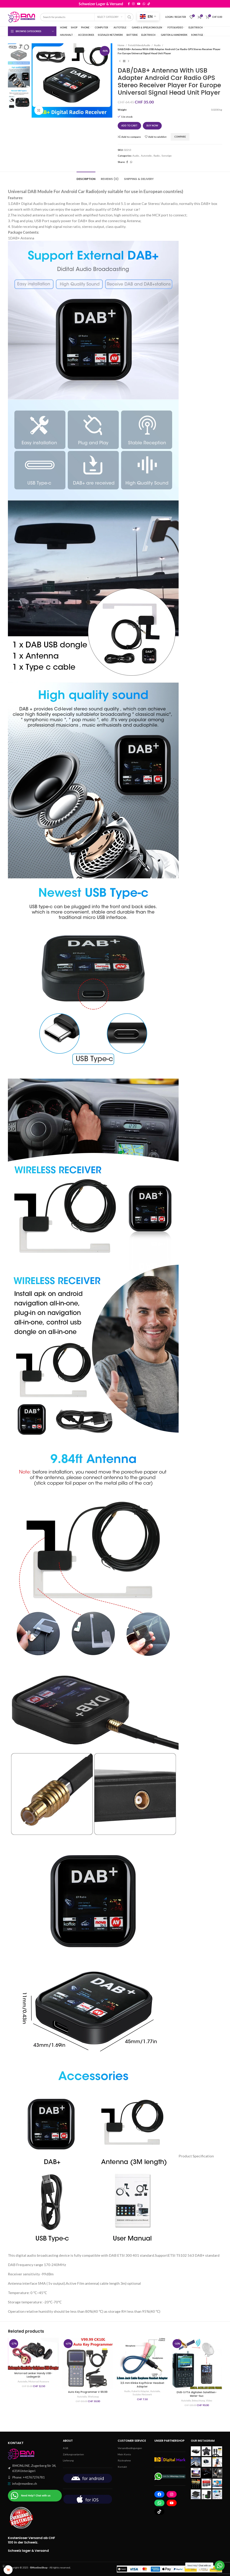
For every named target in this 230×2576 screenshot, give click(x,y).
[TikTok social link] (153, 3)
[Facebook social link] (133, 3)
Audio (157, 45)
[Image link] (21, 2453)
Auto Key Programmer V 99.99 (87, 2392)
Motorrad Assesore (38, 2381)
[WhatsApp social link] (148, 3)
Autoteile (146, 155)
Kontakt (122, 2466)
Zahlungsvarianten (73, 2454)
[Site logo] (22, 16)
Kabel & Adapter (140, 2391)
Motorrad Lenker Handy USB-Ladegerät (33, 2375)
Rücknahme (124, 2460)
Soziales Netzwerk (142, 2394)
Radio (156, 155)
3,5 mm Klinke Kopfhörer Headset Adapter (142, 2384)
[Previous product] (120, 61)
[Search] (87, 17)
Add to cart (129, 125)
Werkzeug (93, 2396)
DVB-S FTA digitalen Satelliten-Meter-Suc (197, 2394)
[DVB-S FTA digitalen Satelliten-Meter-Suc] (196, 2363)
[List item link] (33, 2477)
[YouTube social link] (143, 3)
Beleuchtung (198, 2400)
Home (121, 45)
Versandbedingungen (130, 2448)
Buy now (152, 125)
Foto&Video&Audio (139, 45)
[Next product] (128, 61)
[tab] (86, 177)
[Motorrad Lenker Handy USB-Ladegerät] (33, 2354)
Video (209, 2400)
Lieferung (68, 2460)
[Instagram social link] (138, 3)
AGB (65, 2448)
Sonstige (167, 155)
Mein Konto (124, 2454)
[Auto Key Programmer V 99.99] (87, 2363)
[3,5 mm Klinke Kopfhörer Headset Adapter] (142, 2359)
